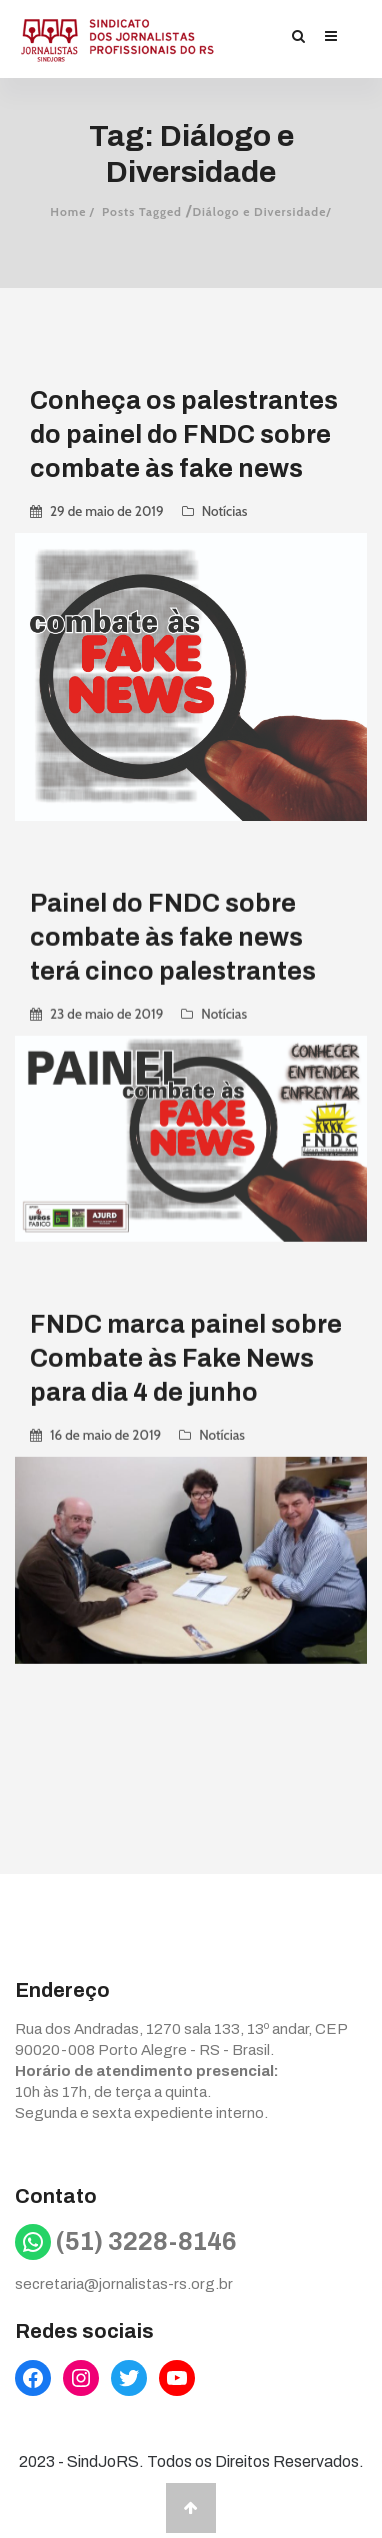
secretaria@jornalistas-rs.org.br (124, 2284)
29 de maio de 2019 (107, 511)
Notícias (225, 511)
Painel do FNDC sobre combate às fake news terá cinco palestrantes (173, 936)
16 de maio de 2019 (105, 1434)
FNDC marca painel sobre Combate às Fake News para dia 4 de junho (186, 1357)
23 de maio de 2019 (106, 1013)
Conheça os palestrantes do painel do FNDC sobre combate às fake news (184, 434)
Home (68, 211)
